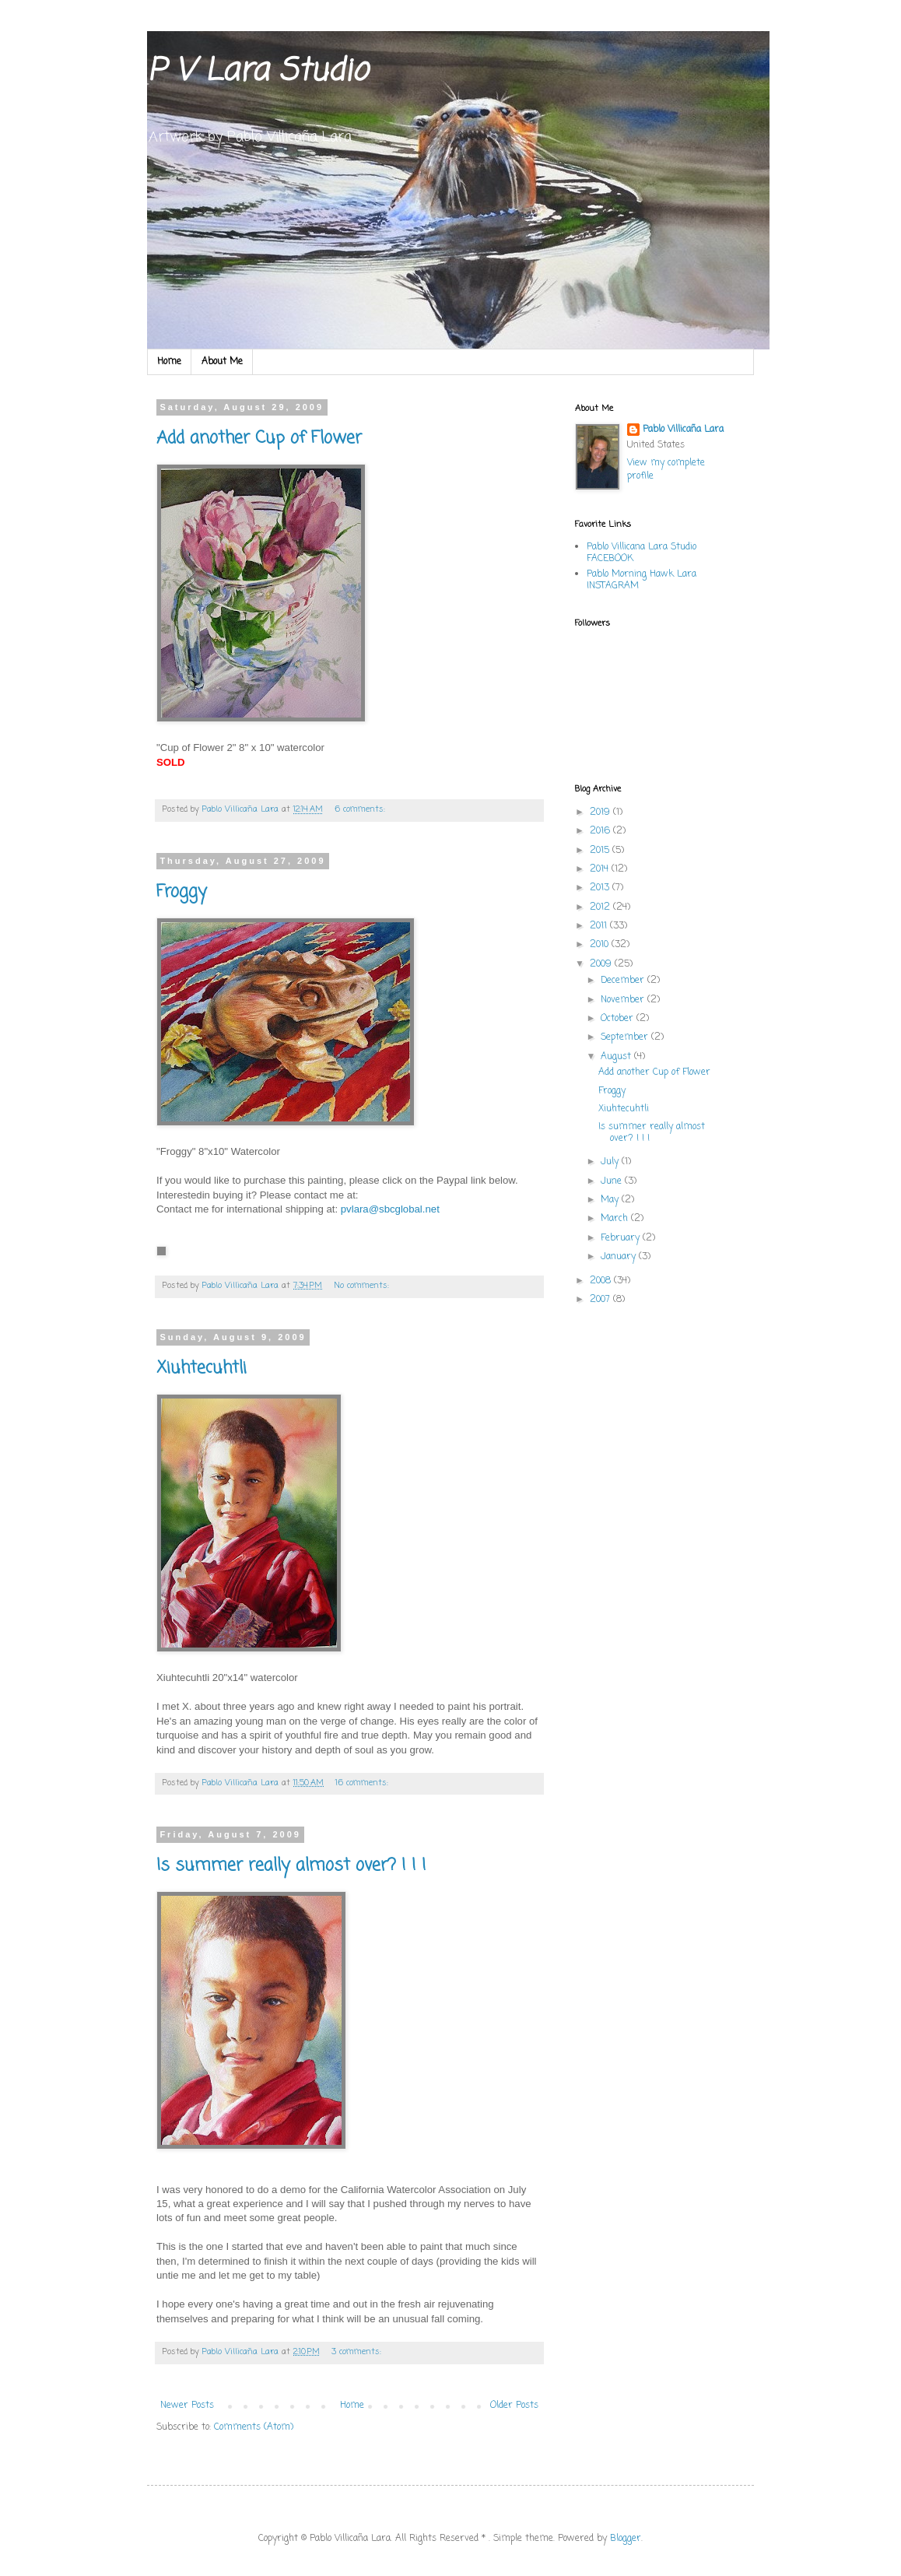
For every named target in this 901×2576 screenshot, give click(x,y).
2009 (602, 964)
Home (169, 362)
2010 (601, 945)
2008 (602, 1281)
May (611, 1200)
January (620, 1257)
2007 (601, 1300)
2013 (601, 888)
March (616, 1219)
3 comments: (357, 2352)
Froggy (181, 892)
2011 (600, 926)
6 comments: (361, 809)
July (611, 1162)
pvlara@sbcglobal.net (390, 1209)
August (617, 1057)
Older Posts (514, 2406)
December (624, 981)
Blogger (625, 2539)
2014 (601, 869)
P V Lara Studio (257, 71)
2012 (601, 907)
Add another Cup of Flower (259, 438)
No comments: (363, 1285)
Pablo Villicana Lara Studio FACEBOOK (641, 552)
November (624, 1000)
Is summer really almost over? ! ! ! (291, 1865)
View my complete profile (666, 469)
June (613, 1181)
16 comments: (363, 1783)
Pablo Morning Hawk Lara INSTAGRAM (641, 579)
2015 (601, 851)
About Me (222, 362)
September (626, 1037)
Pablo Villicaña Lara (683, 430)
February (622, 1238)
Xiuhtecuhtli (201, 1368)
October (618, 1019)
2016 (601, 831)
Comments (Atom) (253, 2427)
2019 (601, 812)
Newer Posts (187, 2406)
